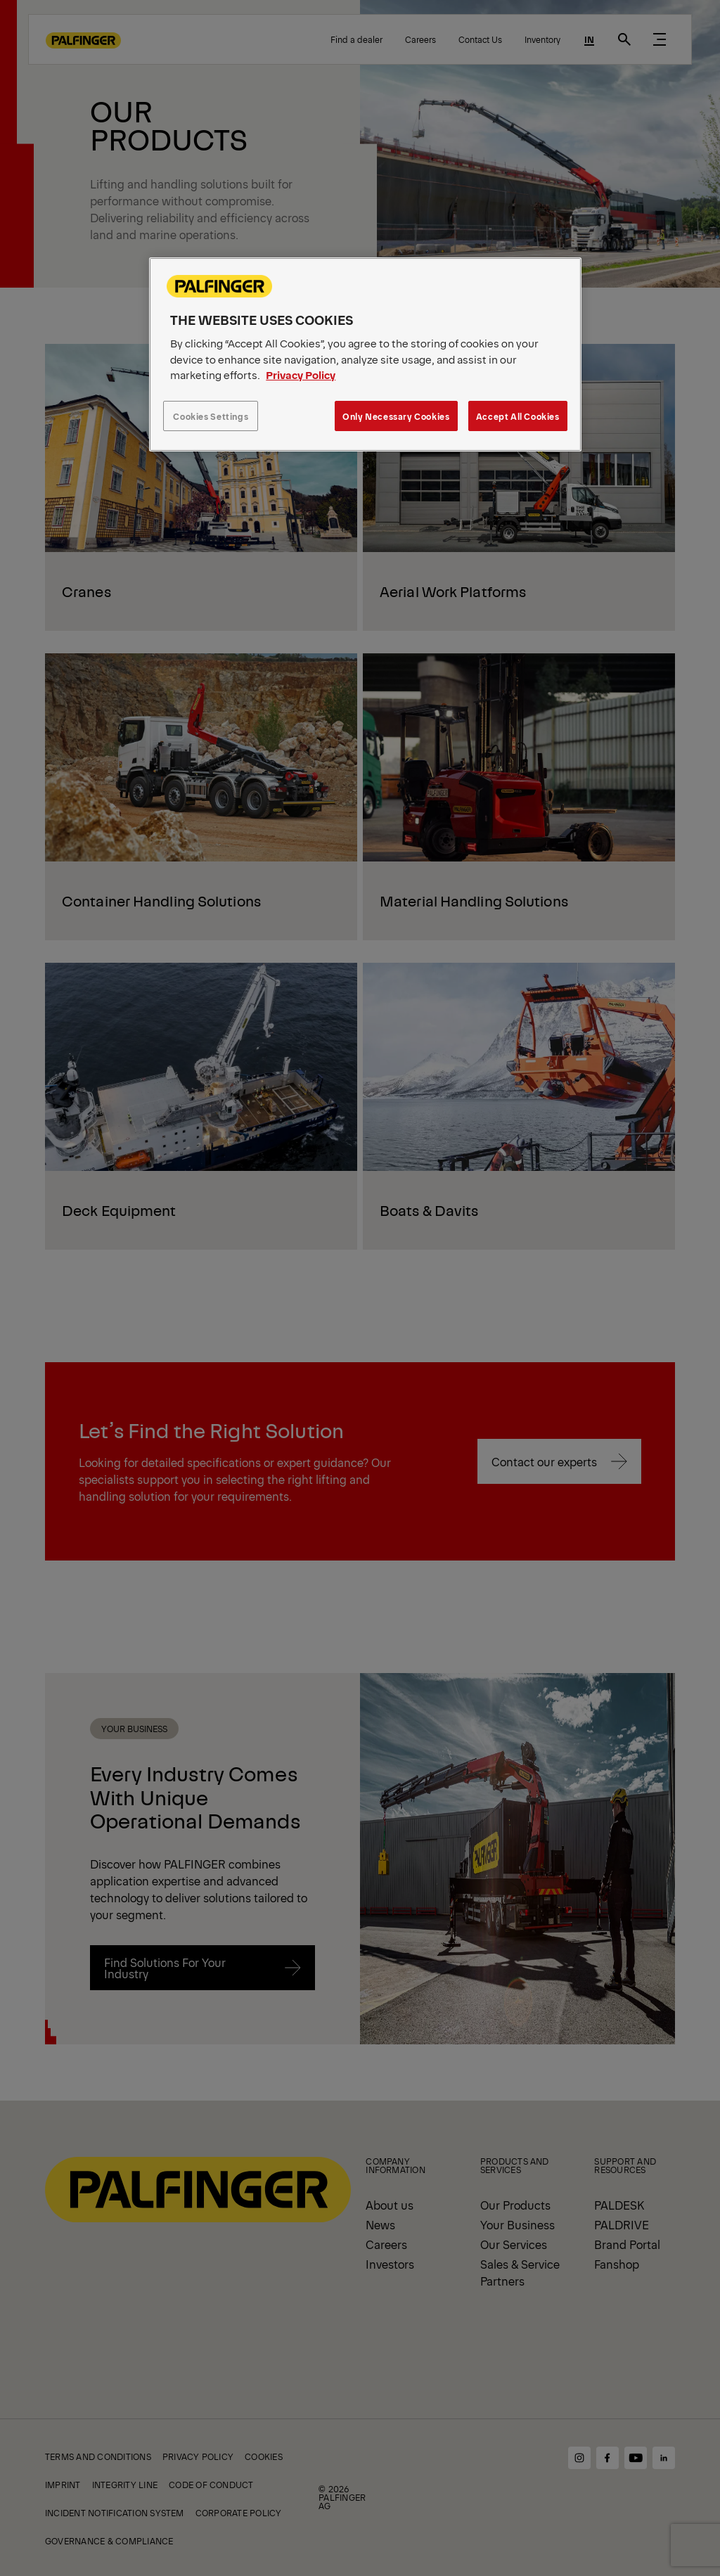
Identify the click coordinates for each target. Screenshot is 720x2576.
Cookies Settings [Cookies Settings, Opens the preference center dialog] (210, 416)
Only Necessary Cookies (395, 416)
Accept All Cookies (518, 416)
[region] (365, 354)
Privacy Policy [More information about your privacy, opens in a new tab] (300, 374)
